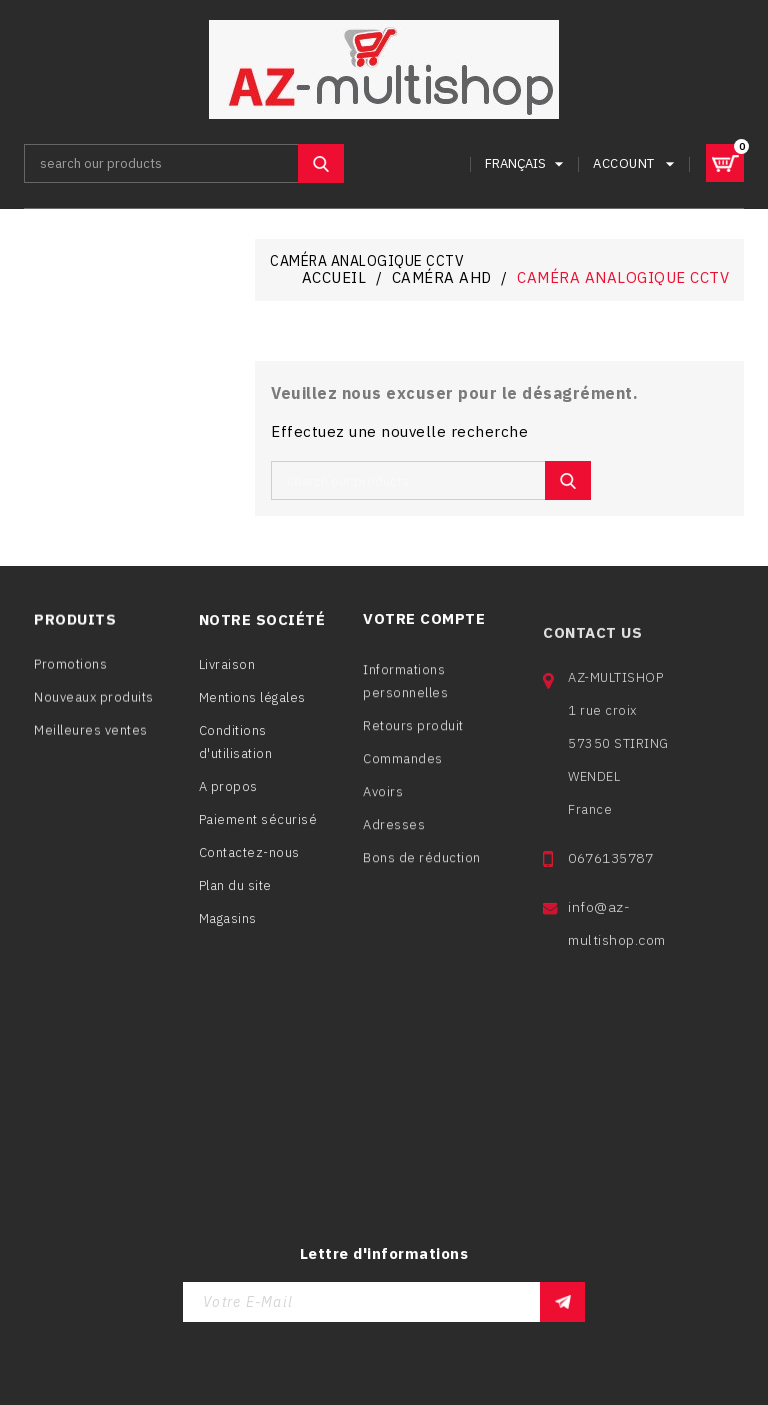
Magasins (228, 928)
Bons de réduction (422, 875)
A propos (228, 796)
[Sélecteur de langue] (527, 163)
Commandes (403, 776)
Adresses (394, 842)
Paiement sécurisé (258, 829)
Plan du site (235, 895)
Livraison (227, 674)
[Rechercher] (184, 163)
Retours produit (413, 743)
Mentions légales (252, 707)
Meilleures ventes (91, 738)
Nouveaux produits (94, 705)
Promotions (70, 672)
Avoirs (383, 809)
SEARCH (321, 163)
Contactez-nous (249, 862)
